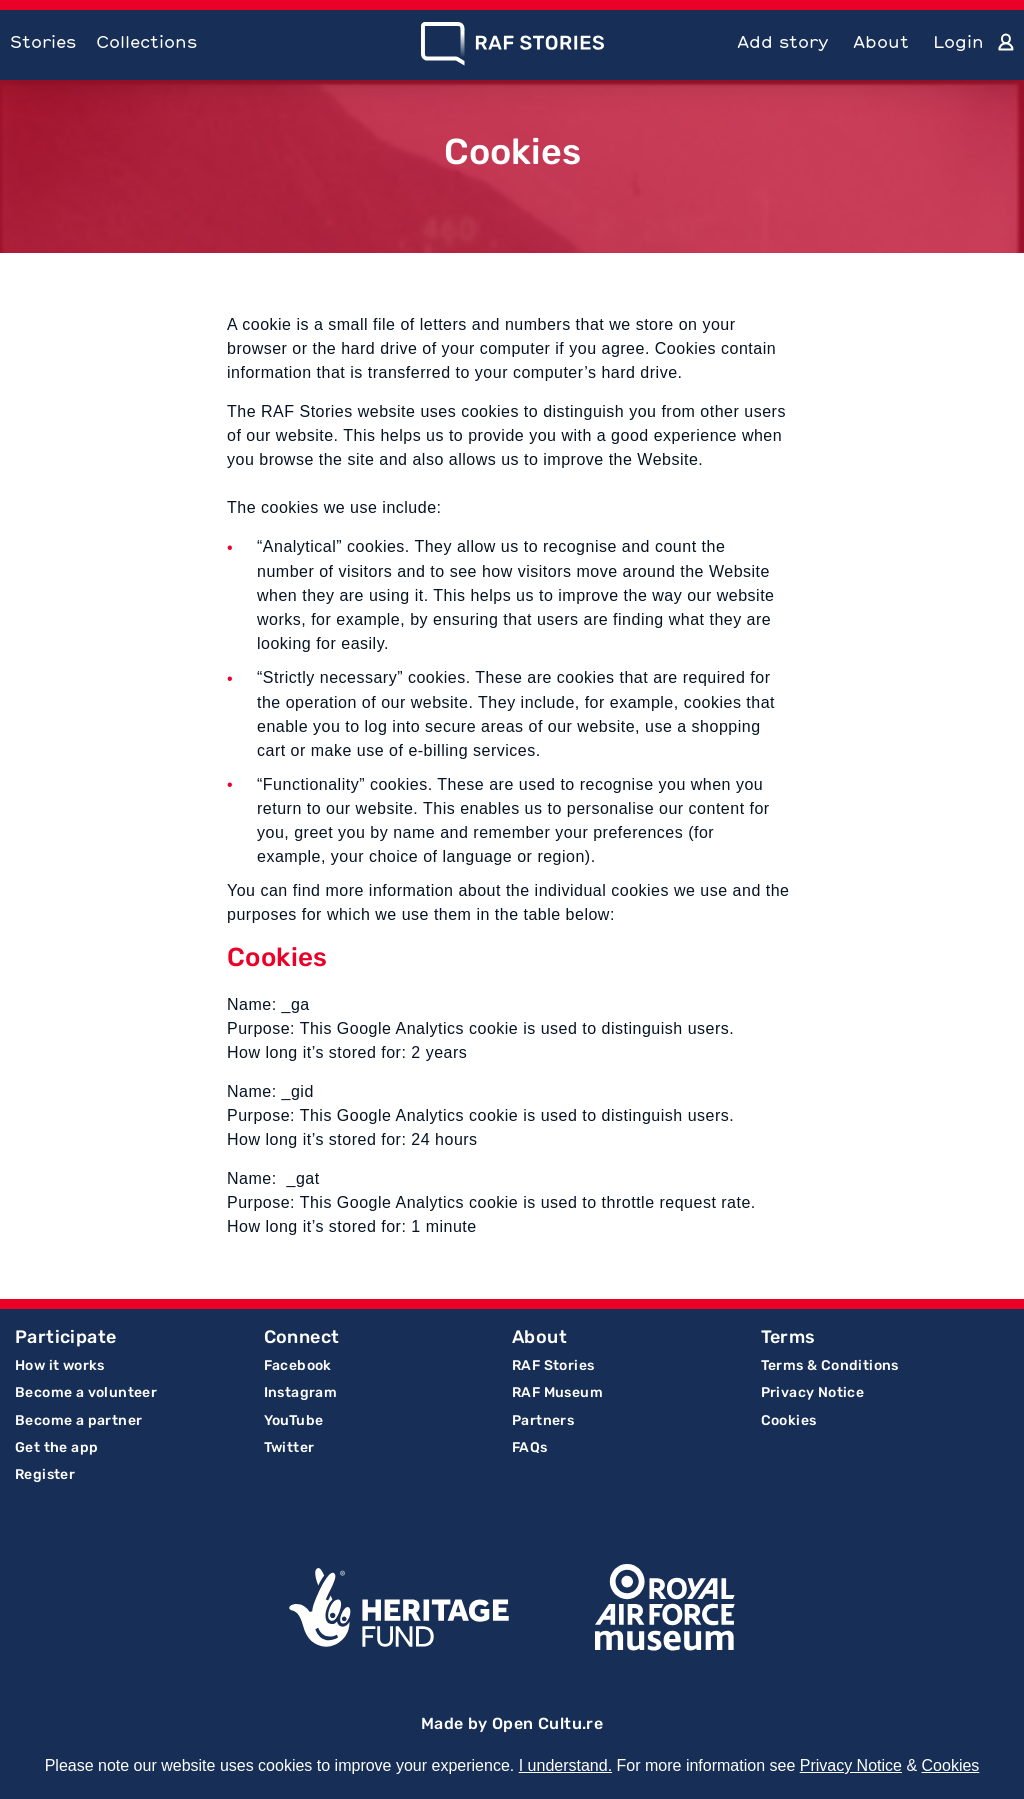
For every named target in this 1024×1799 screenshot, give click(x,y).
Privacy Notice (813, 1392)
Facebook (298, 1365)
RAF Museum (557, 1392)
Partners (543, 1420)
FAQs (530, 1447)
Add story (783, 41)
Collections (146, 41)
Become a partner (78, 1420)
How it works (60, 1365)
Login (958, 41)
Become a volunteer (86, 1392)
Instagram (301, 1392)
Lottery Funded (399, 1608)
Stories (43, 41)
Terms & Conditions (830, 1365)
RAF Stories (553, 1365)
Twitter (289, 1447)
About (881, 41)
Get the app (56, 1447)
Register (45, 1474)
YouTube (294, 1420)
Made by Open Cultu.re (512, 1723)
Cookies (789, 1420)
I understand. (565, 1765)
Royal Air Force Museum (665, 1608)
